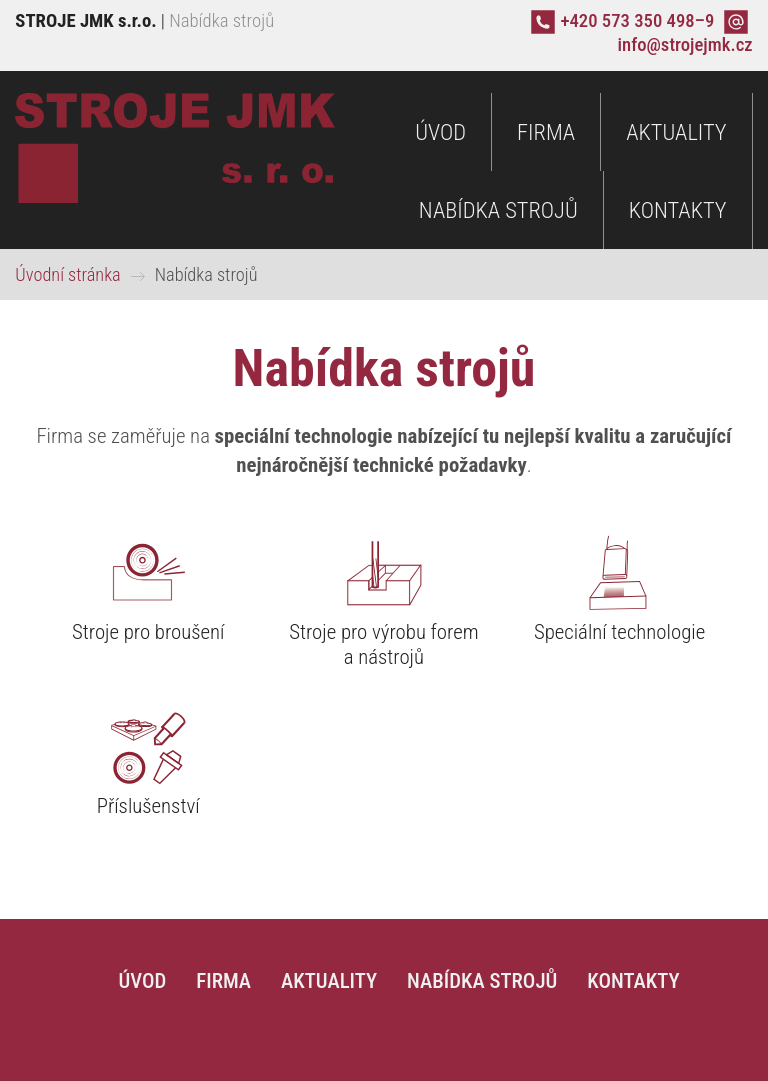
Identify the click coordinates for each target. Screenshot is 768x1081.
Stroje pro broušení (148, 632)
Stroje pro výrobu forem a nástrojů (383, 644)
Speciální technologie (619, 632)
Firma (546, 132)
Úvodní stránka (67, 274)
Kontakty (678, 210)
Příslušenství (148, 806)
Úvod (440, 132)
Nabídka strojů (498, 210)
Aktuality (676, 132)
